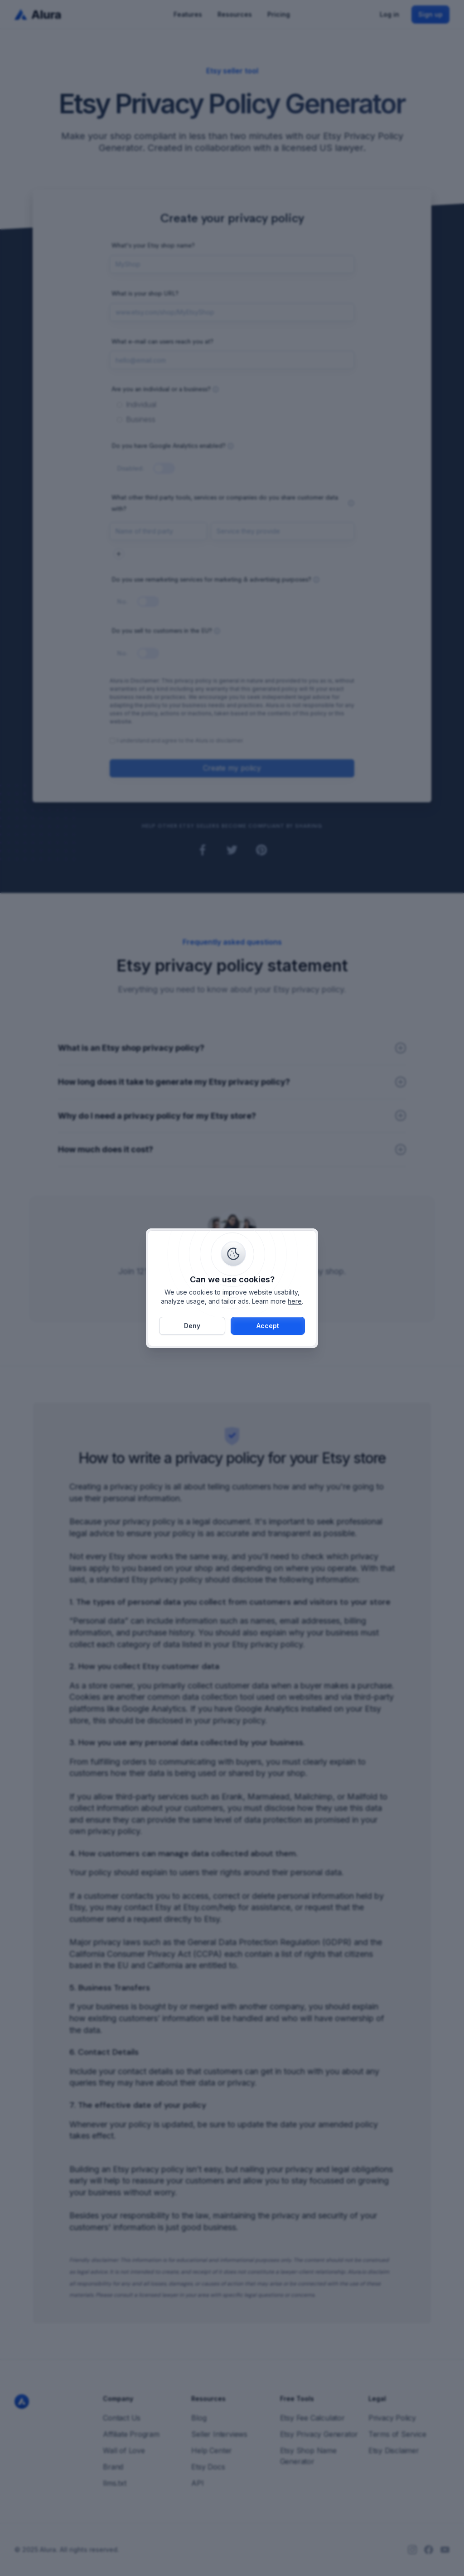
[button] (268, 1326)
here (295, 1301)
